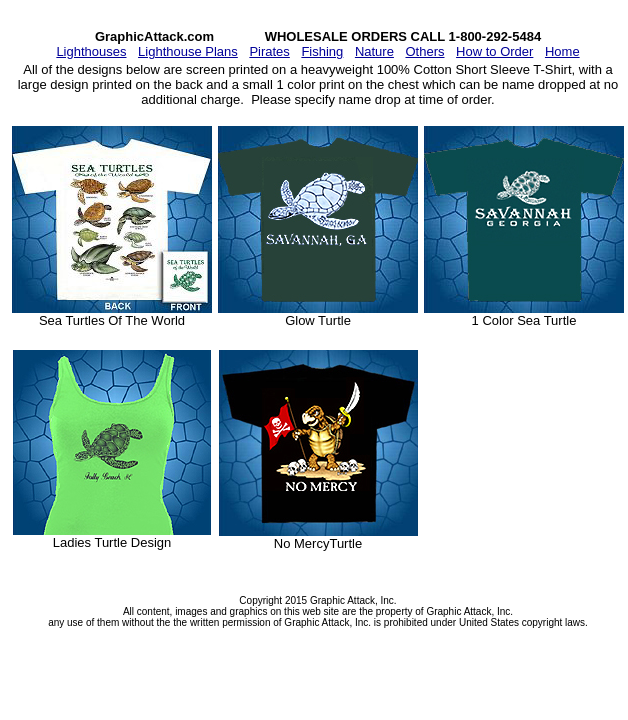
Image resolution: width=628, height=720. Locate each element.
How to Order (494, 51)
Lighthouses (91, 51)
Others (424, 51)
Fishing (322, 51)
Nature (374, 51)
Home (562, 51)
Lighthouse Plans (188, 51)
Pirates (269, 51)
